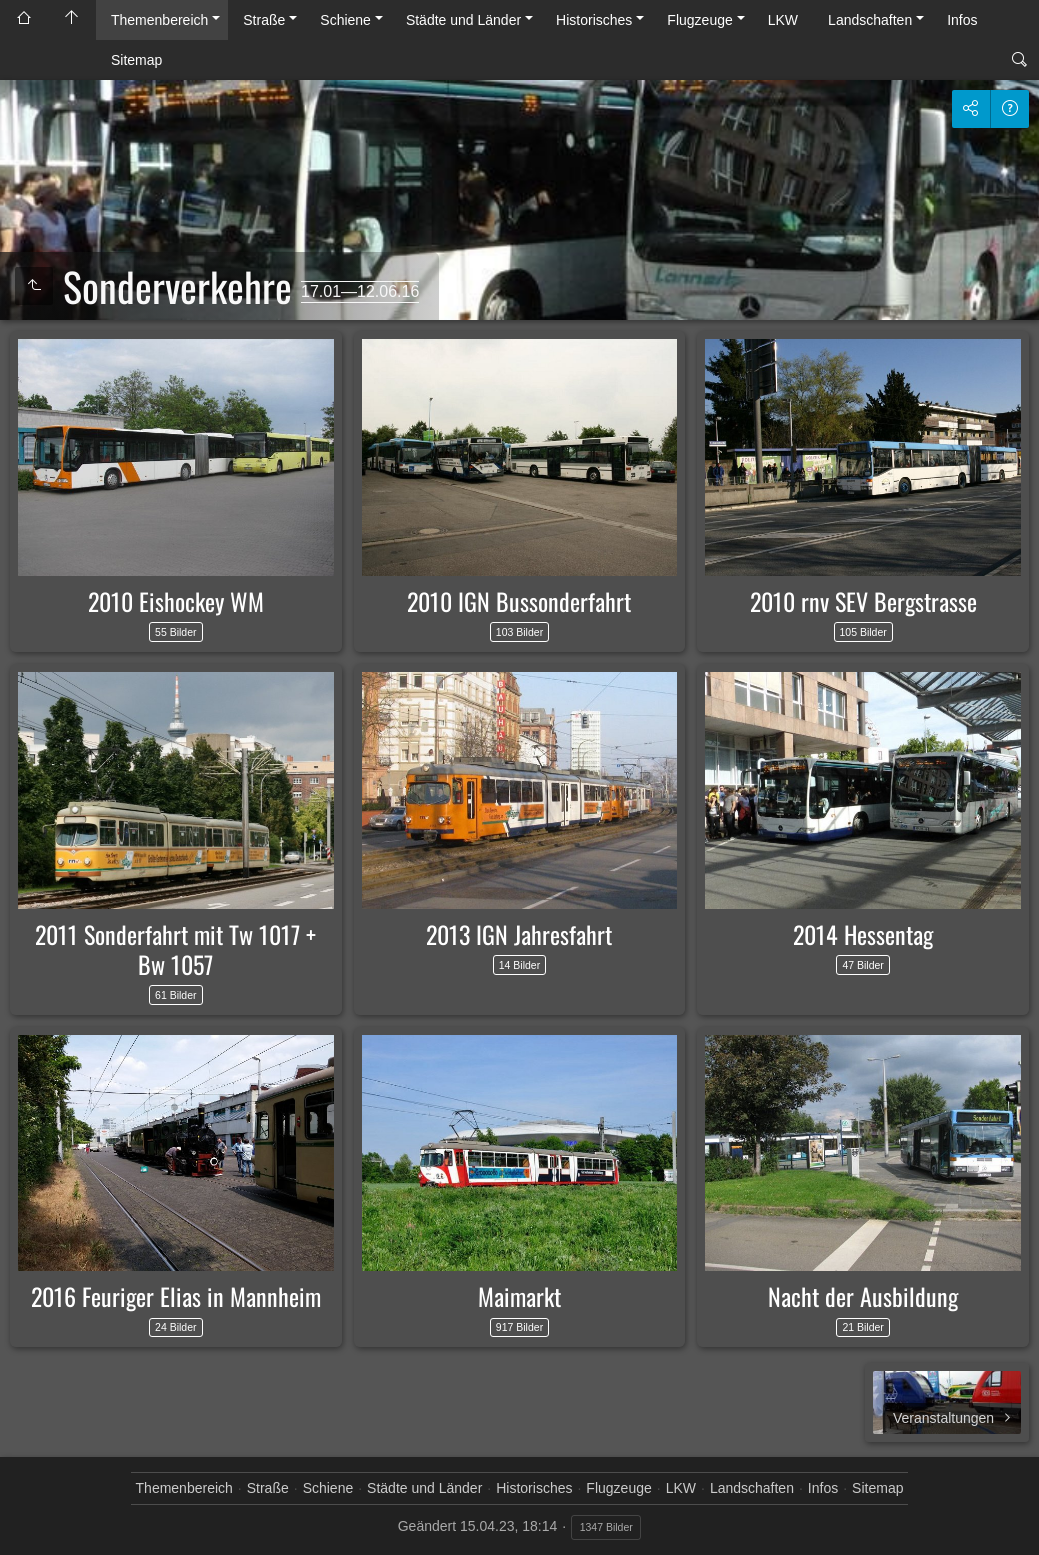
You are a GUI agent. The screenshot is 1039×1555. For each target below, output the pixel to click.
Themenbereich (159, 20)
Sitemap (136, 60)
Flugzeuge (699, 20)
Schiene (345, 20)
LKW (783, 20)
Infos (962, 20)
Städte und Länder (463, 20)
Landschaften (870, 20)
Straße (264, 20)
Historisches (594, 20)
